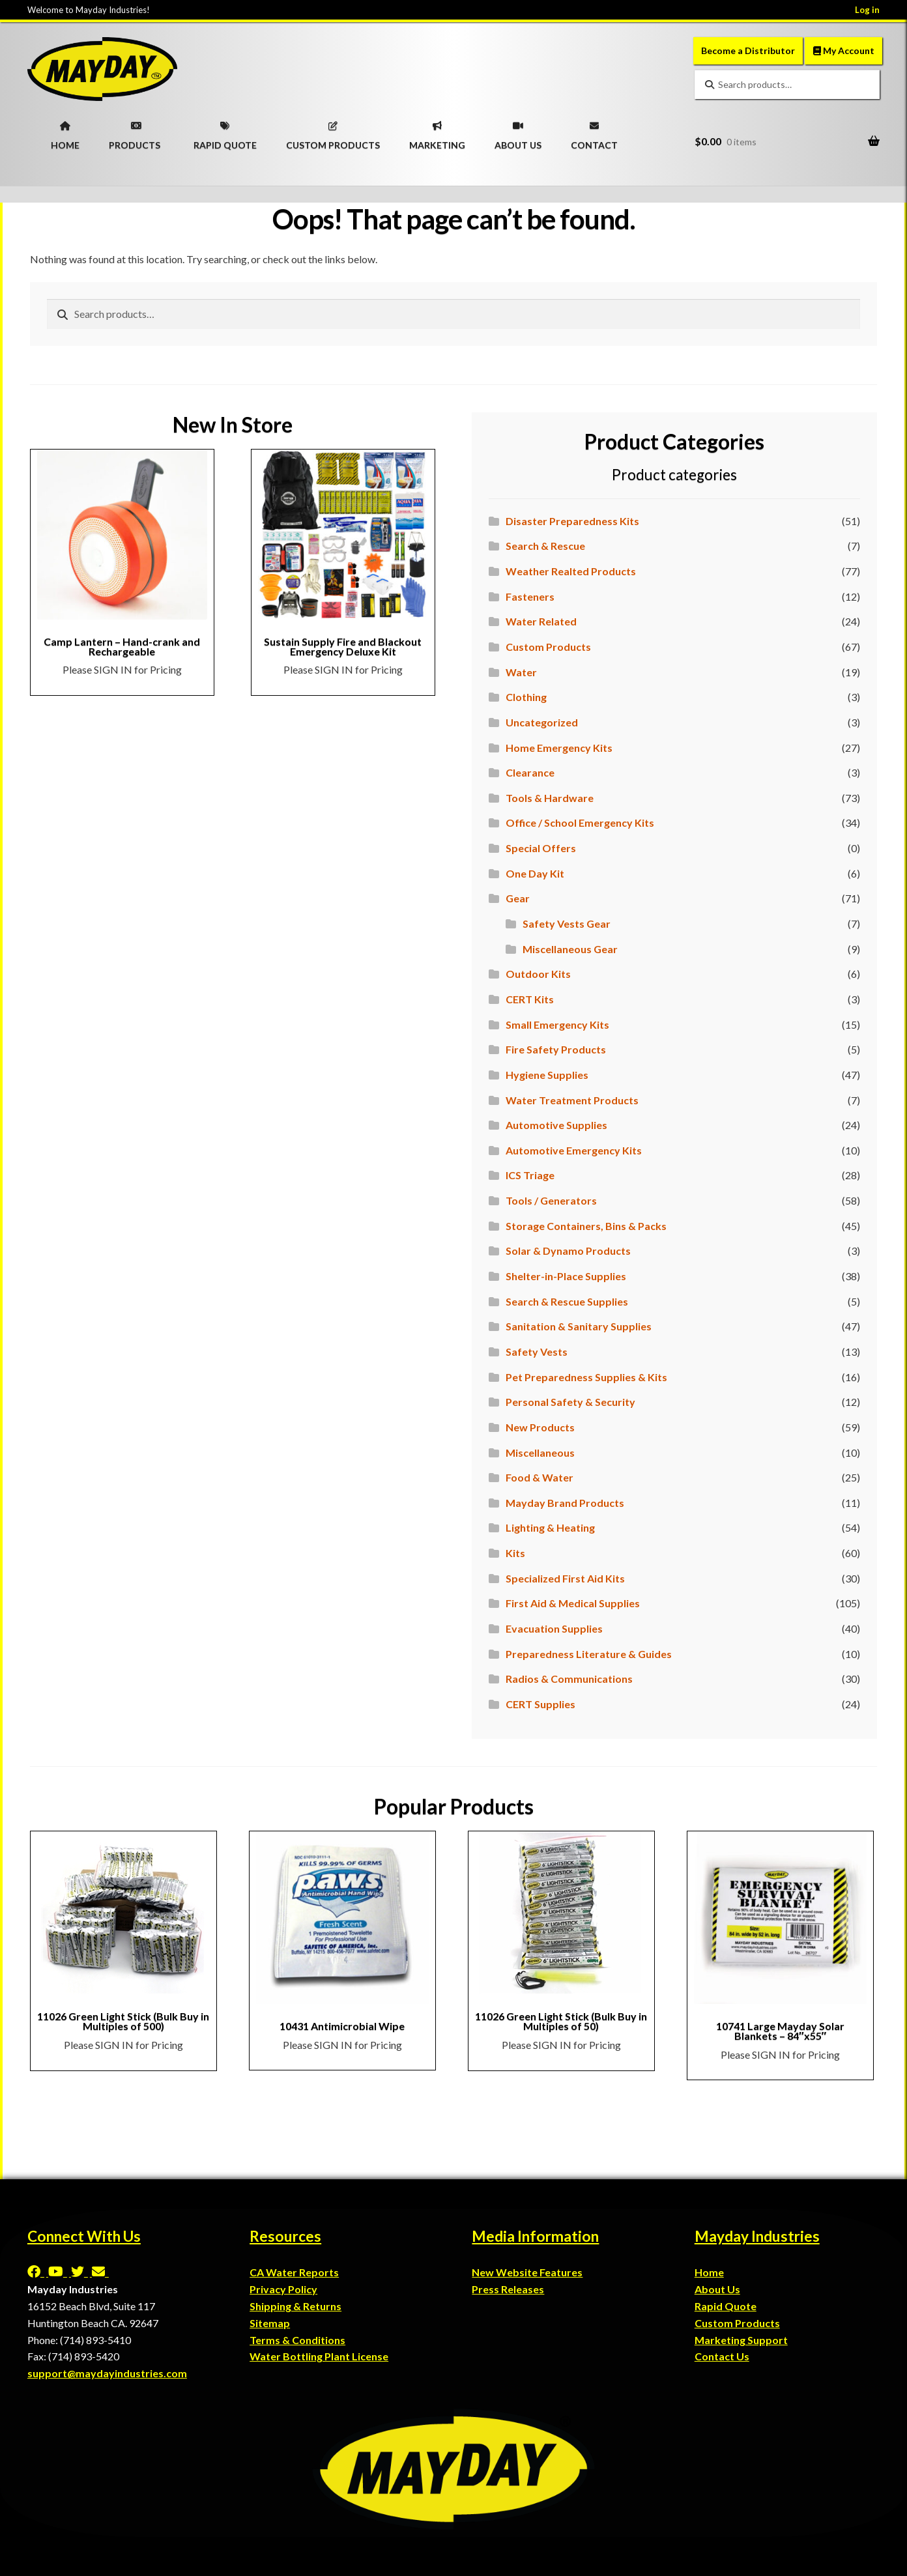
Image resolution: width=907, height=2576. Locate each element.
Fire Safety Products (556, 1049)
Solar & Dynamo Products (568, 1250)
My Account (843, 50)
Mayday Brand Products (565, 1502)
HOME (65, 131)
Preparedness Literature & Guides (589, 1654)
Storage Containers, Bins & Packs (586, 1226)
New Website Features (527, 2272)
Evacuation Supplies (554, 1628)
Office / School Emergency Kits (580, 822)
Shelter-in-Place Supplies (566, 1276)
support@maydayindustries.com (107, 2373)
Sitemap (270, 2323)
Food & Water (539, 1477)
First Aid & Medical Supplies (573, 1603)
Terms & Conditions (297, 2340)
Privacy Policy (283, 2289)
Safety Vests (537, 1351)
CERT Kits (530, 999)
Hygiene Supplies (547, 1074)
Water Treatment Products (572, 1100)
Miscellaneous (540, 1452)
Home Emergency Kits (559, 747)
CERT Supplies (540, 1704)
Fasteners (530, 596)
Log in (867, 10)
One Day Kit (535, 873)
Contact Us (722, 2356)
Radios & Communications (569, 1678)
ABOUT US (518, 131)
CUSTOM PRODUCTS (333, 131)
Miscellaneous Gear (570, 949)
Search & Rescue (545, 545)
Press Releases (508, 2289)
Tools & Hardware (550, 798)
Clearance (530, 772)
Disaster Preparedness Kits (572, 521)
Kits (515, 1553)
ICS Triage (530, 1175)
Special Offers (541, 848)
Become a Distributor (748, 50)
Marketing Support (741, 2340)
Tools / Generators (551, 1200)
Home (709, 2272)
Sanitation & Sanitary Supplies (579, 1326)
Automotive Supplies (556, 1125)
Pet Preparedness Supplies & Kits (586, 1377)
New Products (540, 1427)
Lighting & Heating (550, 1527)
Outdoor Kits (538, 973)
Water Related (541, 621)
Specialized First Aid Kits (565, 1578)
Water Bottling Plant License (319, 2356)
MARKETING (437, 131)
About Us (717, 2289)
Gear (518, 898)
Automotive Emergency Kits (574, 1150)
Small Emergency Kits (557, 1024)
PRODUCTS (134, 131)
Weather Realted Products (571, 571)
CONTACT (594, 131)
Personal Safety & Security (570, 1401)
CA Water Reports (294, 2272)
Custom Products (548, 646)
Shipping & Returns (295, 2306)
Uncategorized (542, 722)
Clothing (526, 697)
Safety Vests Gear (567, 923)
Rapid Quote (725, 2306)
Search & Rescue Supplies (567, 1301)
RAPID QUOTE (225, 131)
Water (521, 672)
